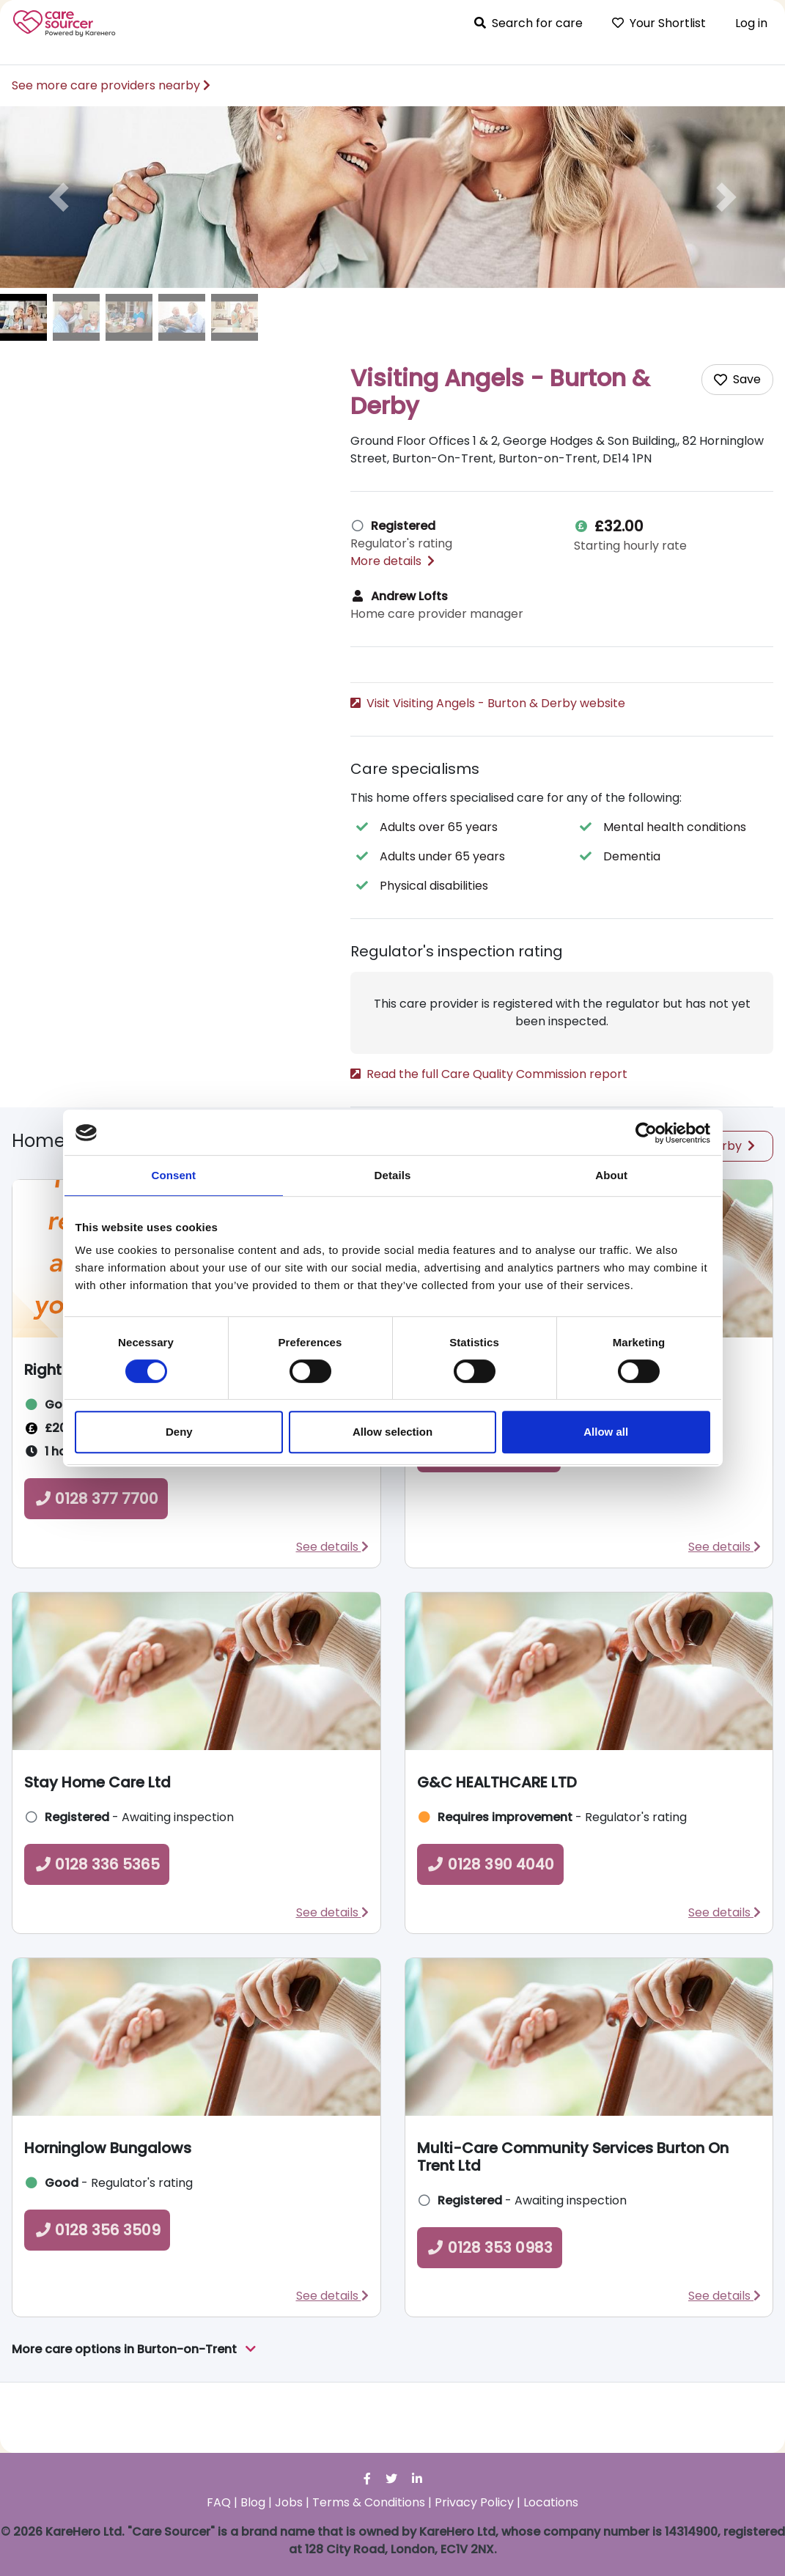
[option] (392, 197)
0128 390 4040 (490, 1934)
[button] (59, 197)
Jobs (289, 2502)
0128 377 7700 (96, 1569)
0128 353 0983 (490, 2318)
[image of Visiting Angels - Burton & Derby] (23, 317)
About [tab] (611, 1175)
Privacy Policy (474, 2502)
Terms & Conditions (368, 2502)
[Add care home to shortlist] (737, 379)
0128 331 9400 (421, 733)
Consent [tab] (173, 1175)
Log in (751, 23)
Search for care (528, 23)
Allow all (605, 1431)
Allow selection (392, 1431)
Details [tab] (393, 1175)
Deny (179, 1431)
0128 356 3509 (97, 2300)
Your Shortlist (659, 23)
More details (392, 561)
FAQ (219, 2502)
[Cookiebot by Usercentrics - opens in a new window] (646, 1133)
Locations (550, 2502)
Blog (252, 2502)
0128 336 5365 (97, 1934)
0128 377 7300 (489, 1522)
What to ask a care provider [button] (439, 773)
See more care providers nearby (111, 85)
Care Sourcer (64, 23)
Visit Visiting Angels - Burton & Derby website (487, 703)
